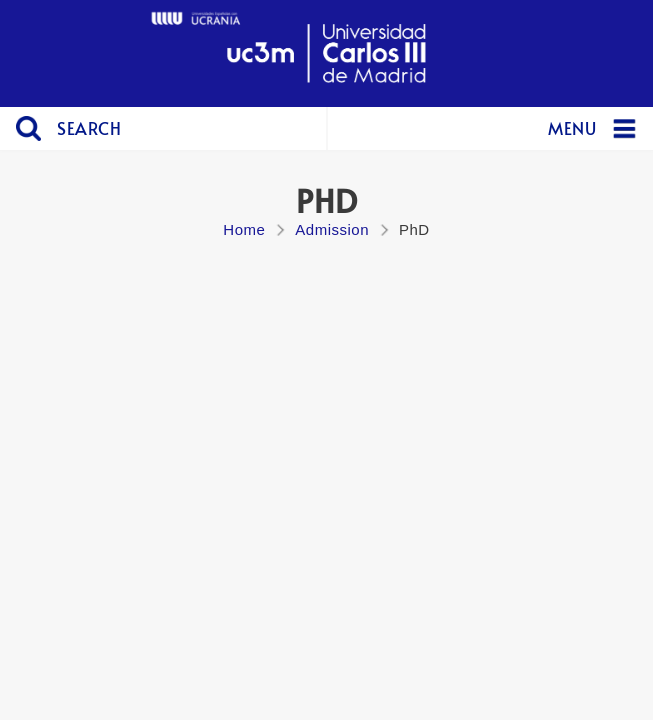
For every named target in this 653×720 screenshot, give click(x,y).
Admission (332, 229)
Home (244, 229)
